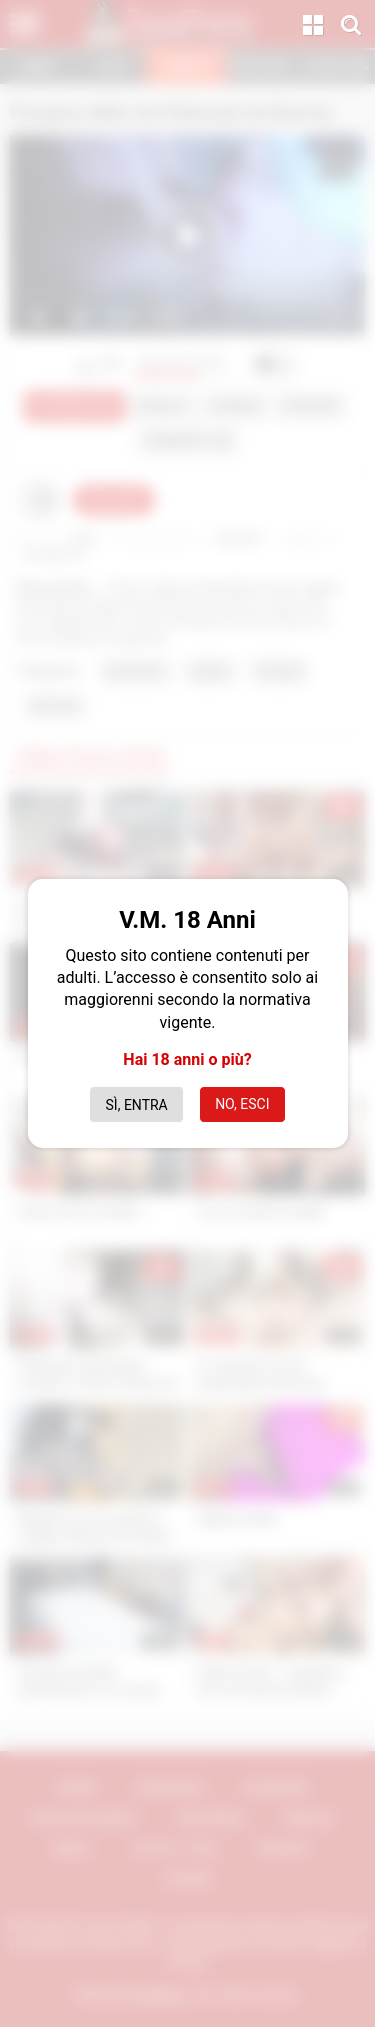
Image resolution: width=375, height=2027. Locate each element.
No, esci (242, 1104)
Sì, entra (137, 1105)
